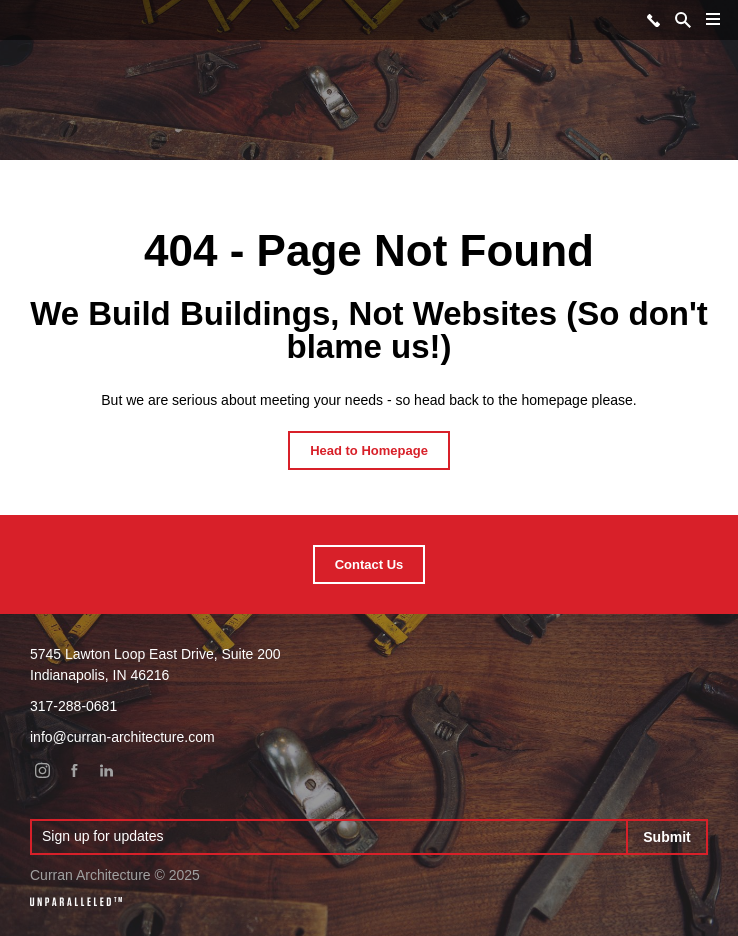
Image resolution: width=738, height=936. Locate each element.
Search (683, 20)
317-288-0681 (653, 20)
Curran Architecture (23, 18)
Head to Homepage (369, 450)
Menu (709, 26)
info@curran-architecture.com (122, 737)
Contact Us (369, 564)
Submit (666, 837)
